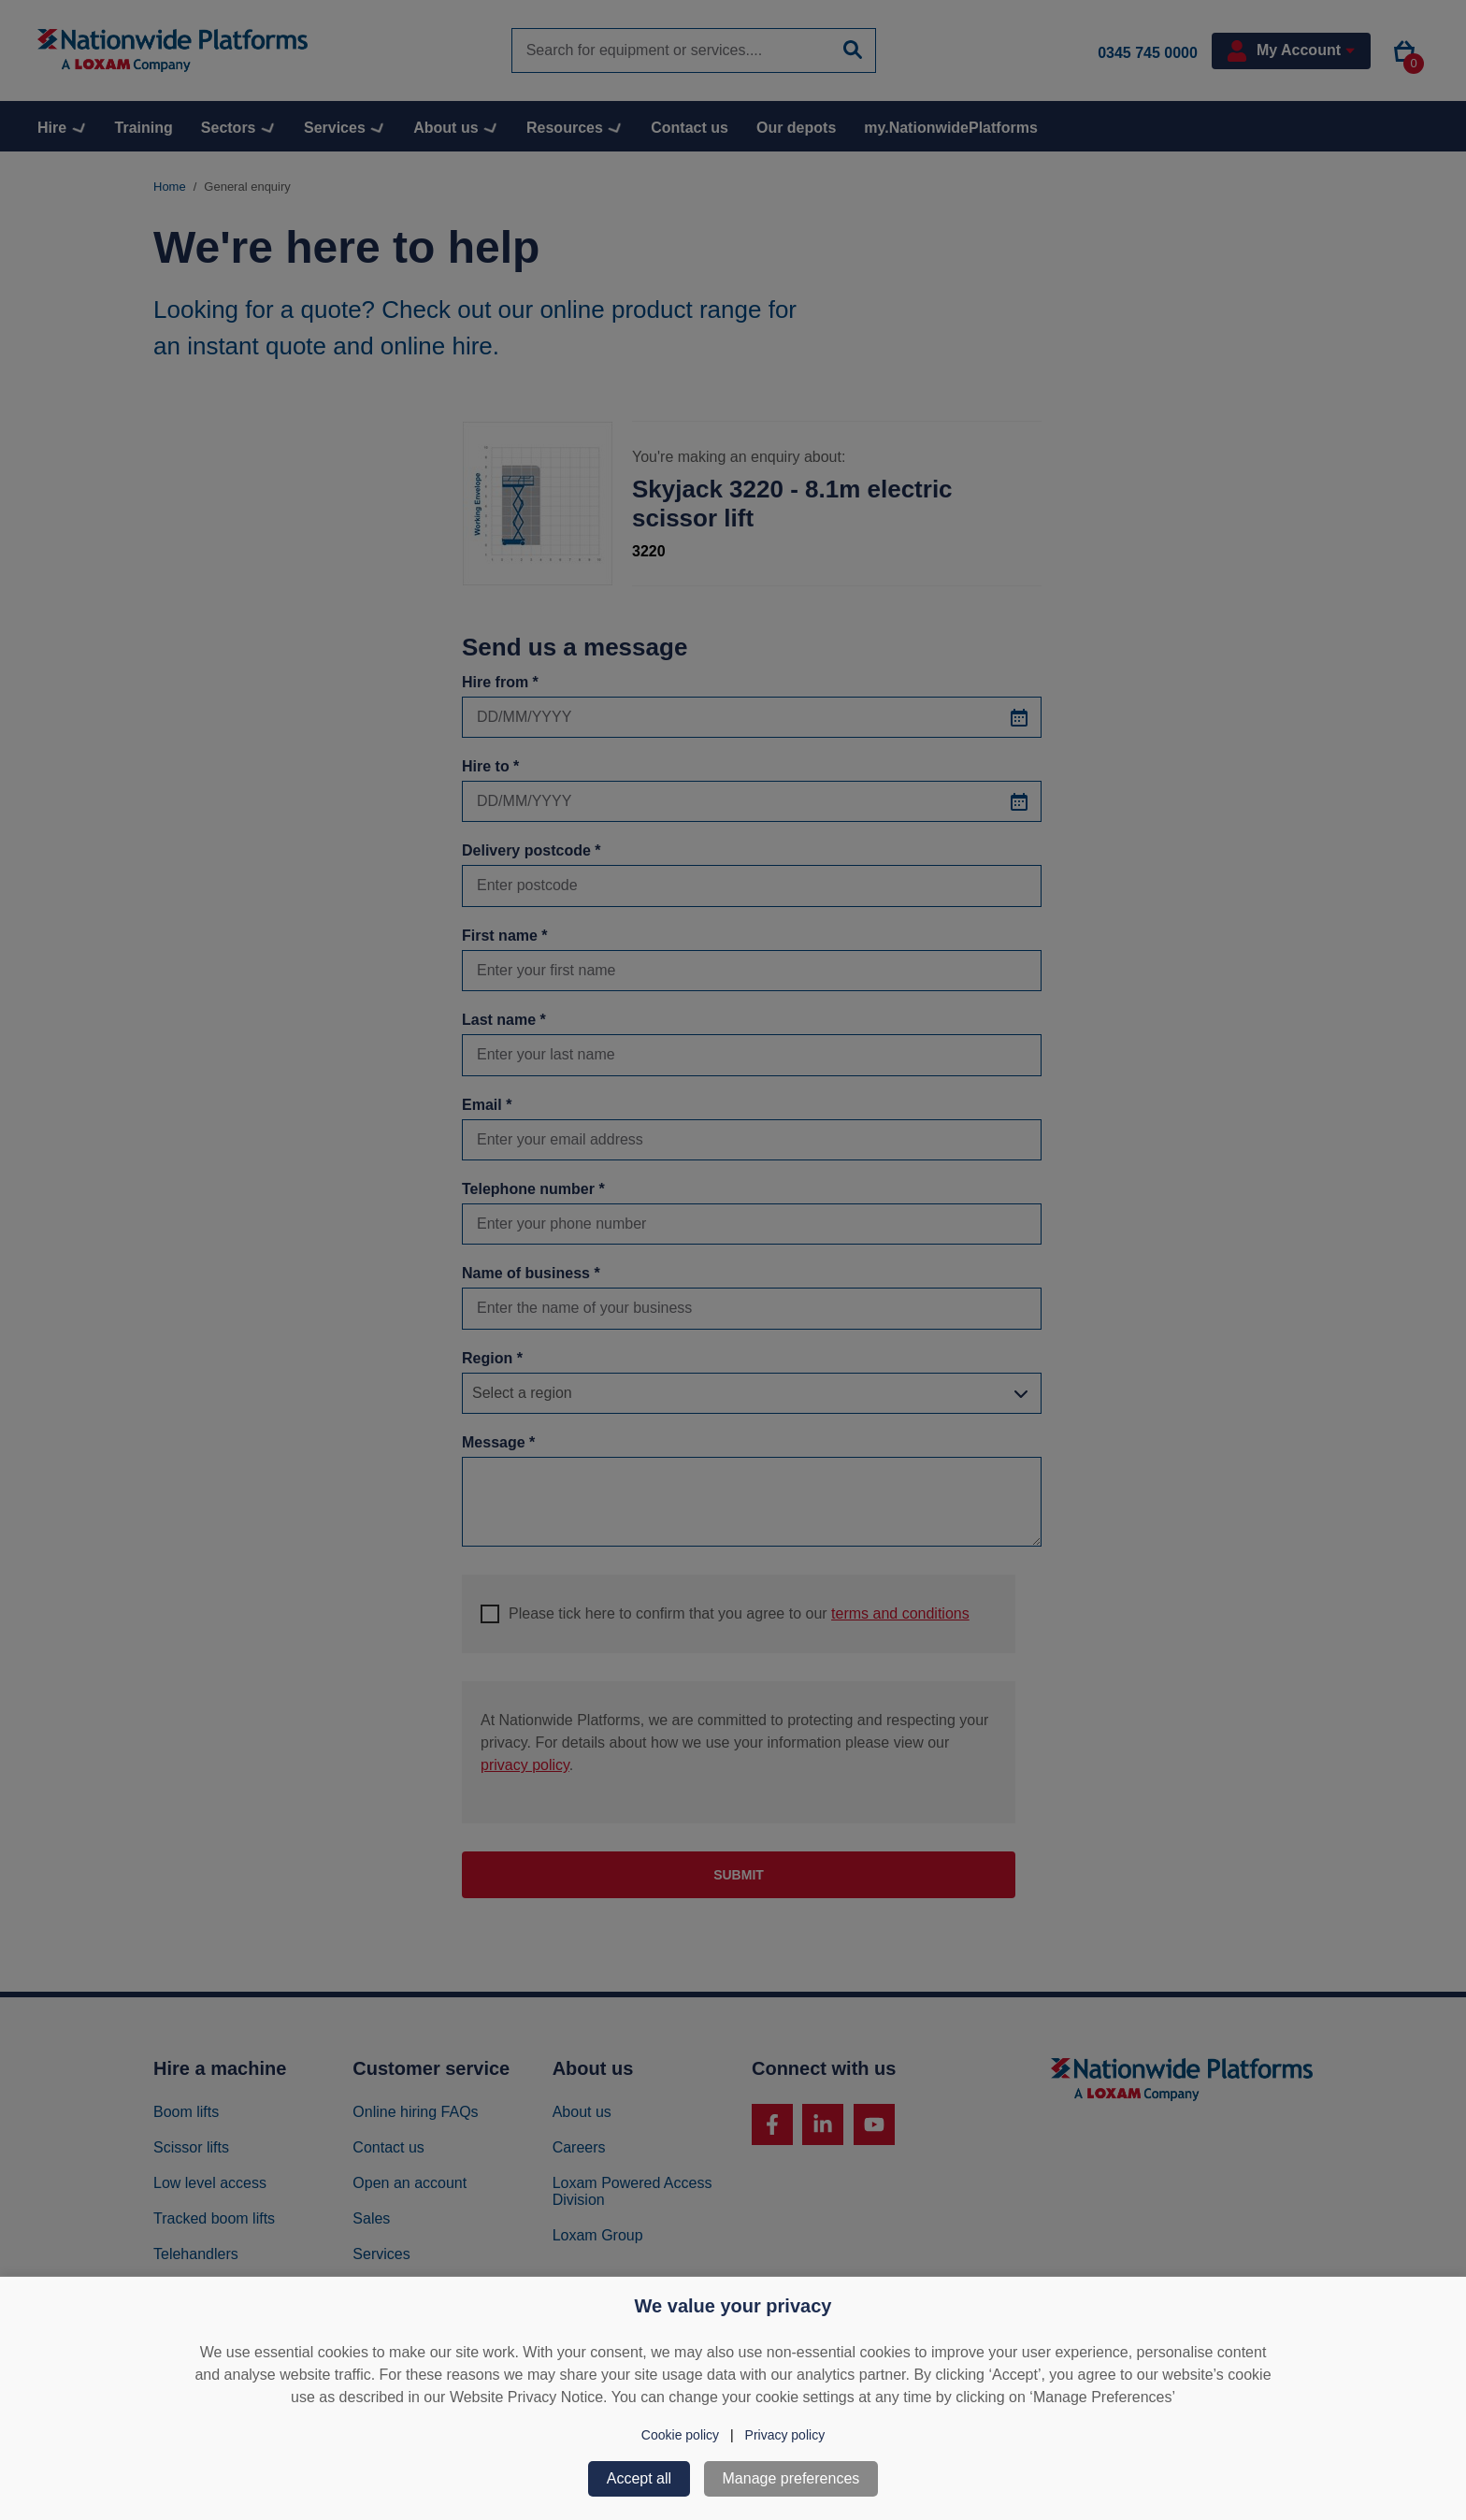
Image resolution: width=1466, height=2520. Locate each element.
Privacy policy (785, 2434)
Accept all (639, 2478)
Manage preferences (791, 2478)
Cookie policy (680, 2434)
